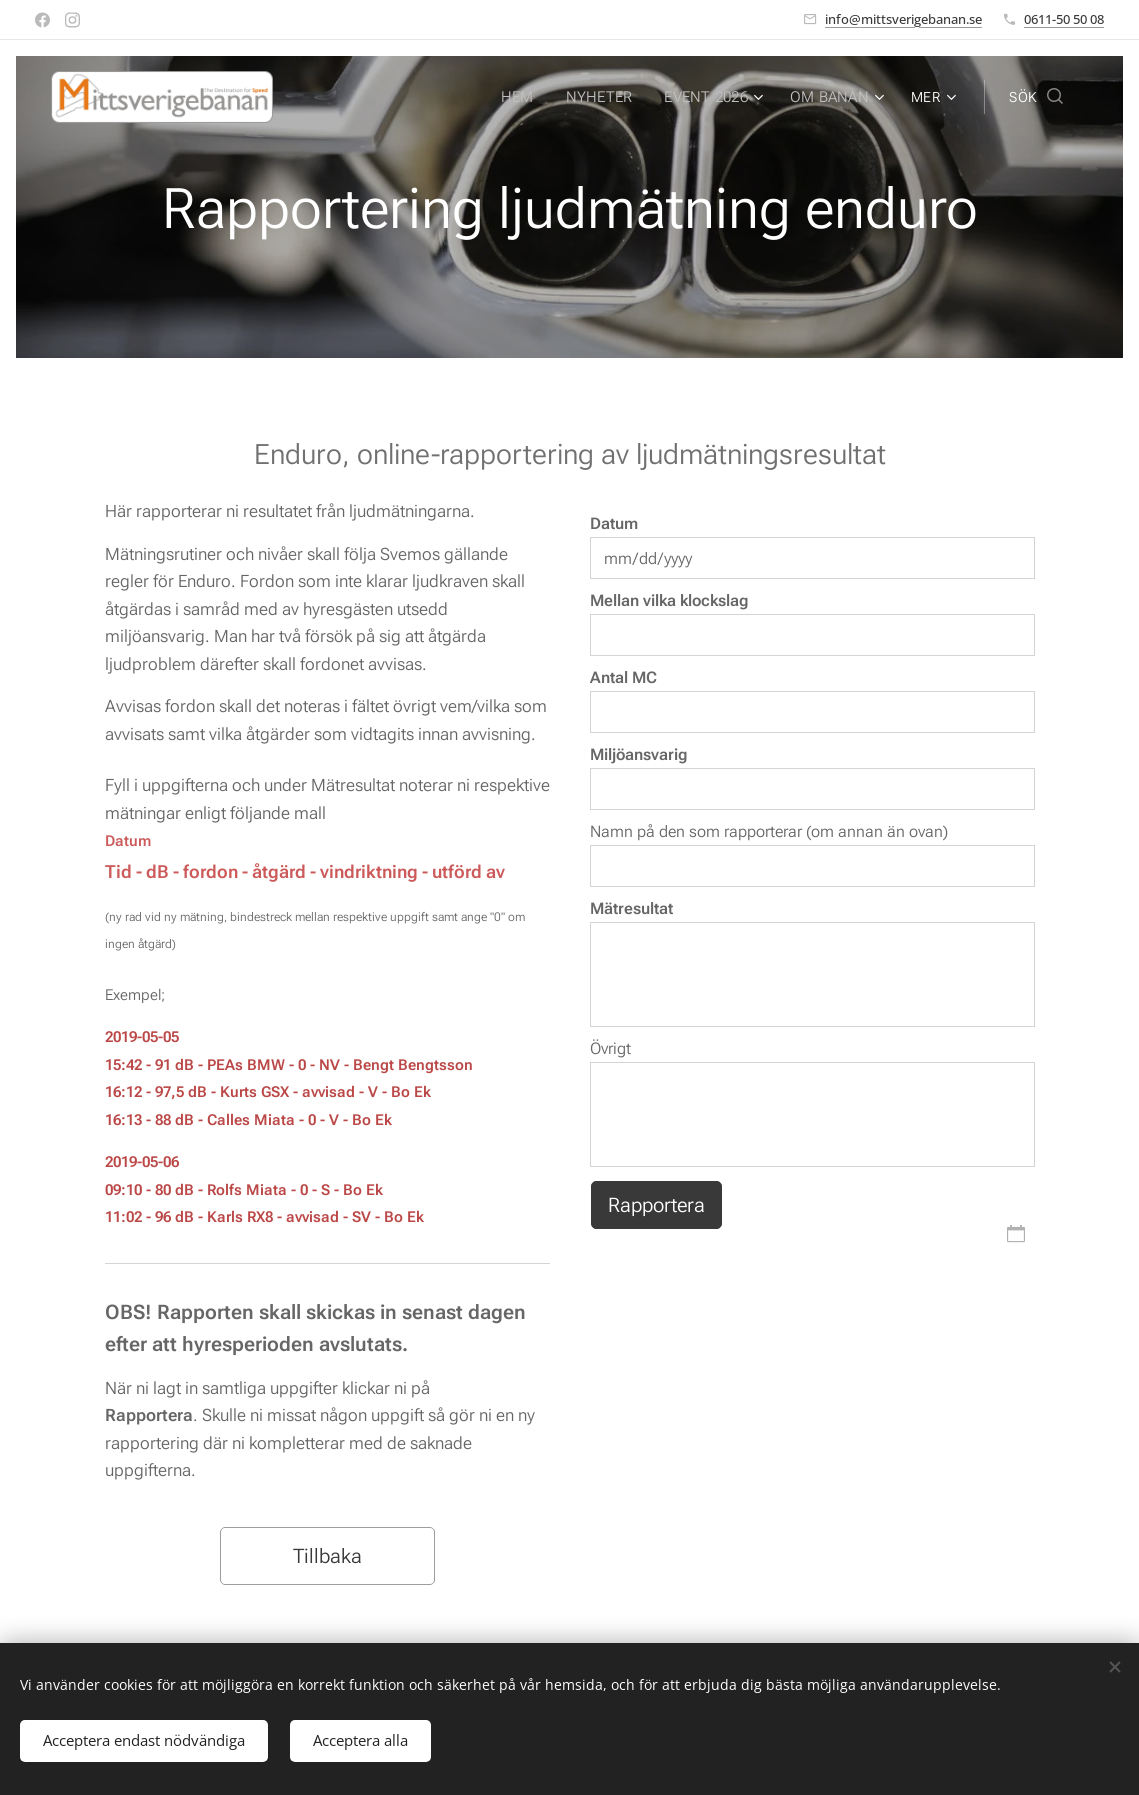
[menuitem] (355, 97)
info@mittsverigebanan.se (903, 19)
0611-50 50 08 (1064, 19)
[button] (1036, 97)
